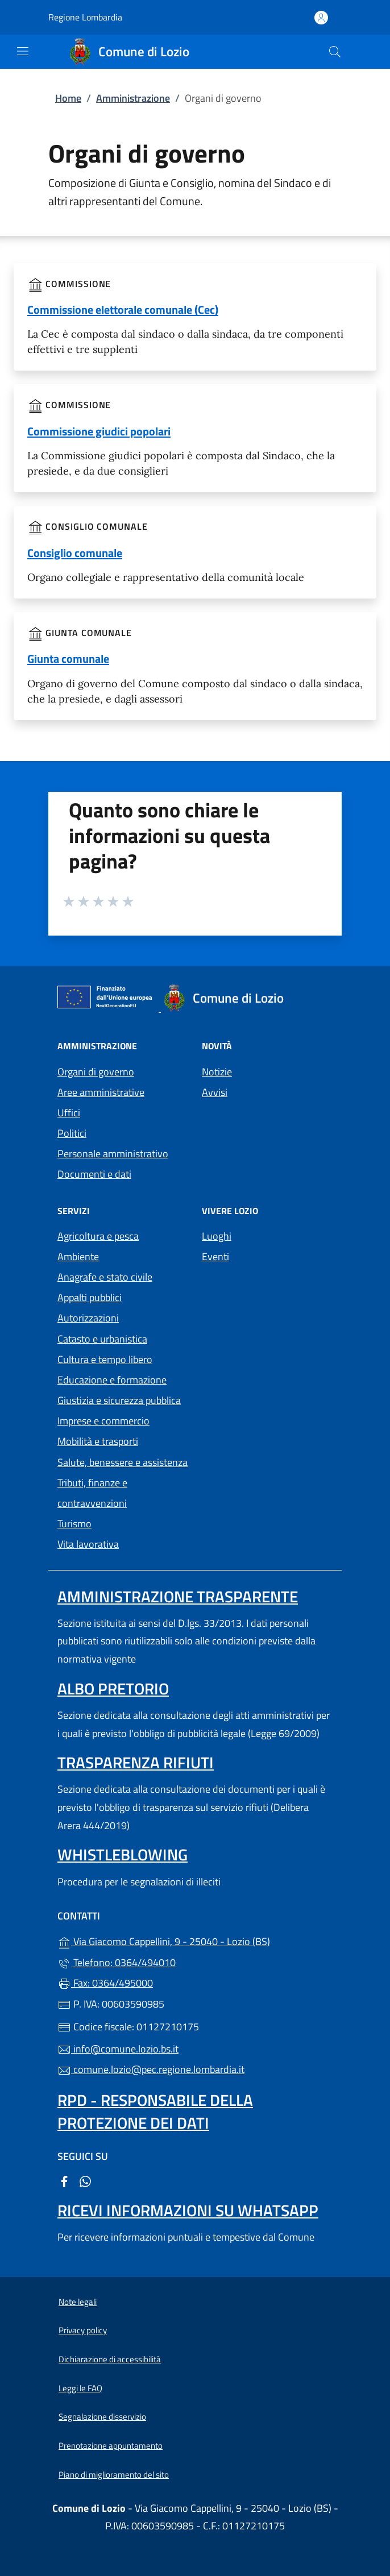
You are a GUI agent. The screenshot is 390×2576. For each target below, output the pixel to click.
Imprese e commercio (103, 1420)
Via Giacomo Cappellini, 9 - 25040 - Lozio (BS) (195, 1940)
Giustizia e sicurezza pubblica (119, 1400)
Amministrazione (133, 98)
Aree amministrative (100, 1092)
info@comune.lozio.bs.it (118, 2048)
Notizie (217, 1071)
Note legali (78, 2301)
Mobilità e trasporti (97, 1441)
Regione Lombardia (85, 17)
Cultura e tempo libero (104, 1359)
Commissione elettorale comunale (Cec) (122, 309)
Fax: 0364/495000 (105, 1983)
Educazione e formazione (112, 1379)
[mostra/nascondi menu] (23, 51)
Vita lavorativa (88, 1544)
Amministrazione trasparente (177, 1596)
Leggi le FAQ (80, 2388)
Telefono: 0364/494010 (116, 1962)
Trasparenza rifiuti (135, 1762)
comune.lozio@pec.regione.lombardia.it (150, 2069)
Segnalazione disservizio (102, 2416)
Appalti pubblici (89, 1297)
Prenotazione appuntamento (111, 2445)
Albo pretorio (113, 1688)
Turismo (74, 1523)
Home (68, 98)
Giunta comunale (68, 658)
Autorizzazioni (88, 1318)
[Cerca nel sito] (335, 52)
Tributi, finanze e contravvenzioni (92, 1493)
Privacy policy (83, 2330)
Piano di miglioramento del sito (114, 2474)
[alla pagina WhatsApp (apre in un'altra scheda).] (85, 2180)
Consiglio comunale (74, 553)
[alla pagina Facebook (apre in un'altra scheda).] (64, 2180)
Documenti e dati (94, 1174)
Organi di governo (95, 1071)
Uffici (68, 1112)
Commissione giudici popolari (99, 431)
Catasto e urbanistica (102, 1339)
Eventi (215, 1256)
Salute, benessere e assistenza (122, 1462)
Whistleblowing (122, 1854)
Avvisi (214, 1092)
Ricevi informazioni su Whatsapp (187, 2210)
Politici (71, 1133)
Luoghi (216, 1236)
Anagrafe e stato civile (104, 1277)
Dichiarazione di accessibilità (110, 2359)
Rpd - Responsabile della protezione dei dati (155, 2111)
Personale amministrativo (112, 1153)
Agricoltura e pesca (98, 1236)
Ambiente (78, 1256)
